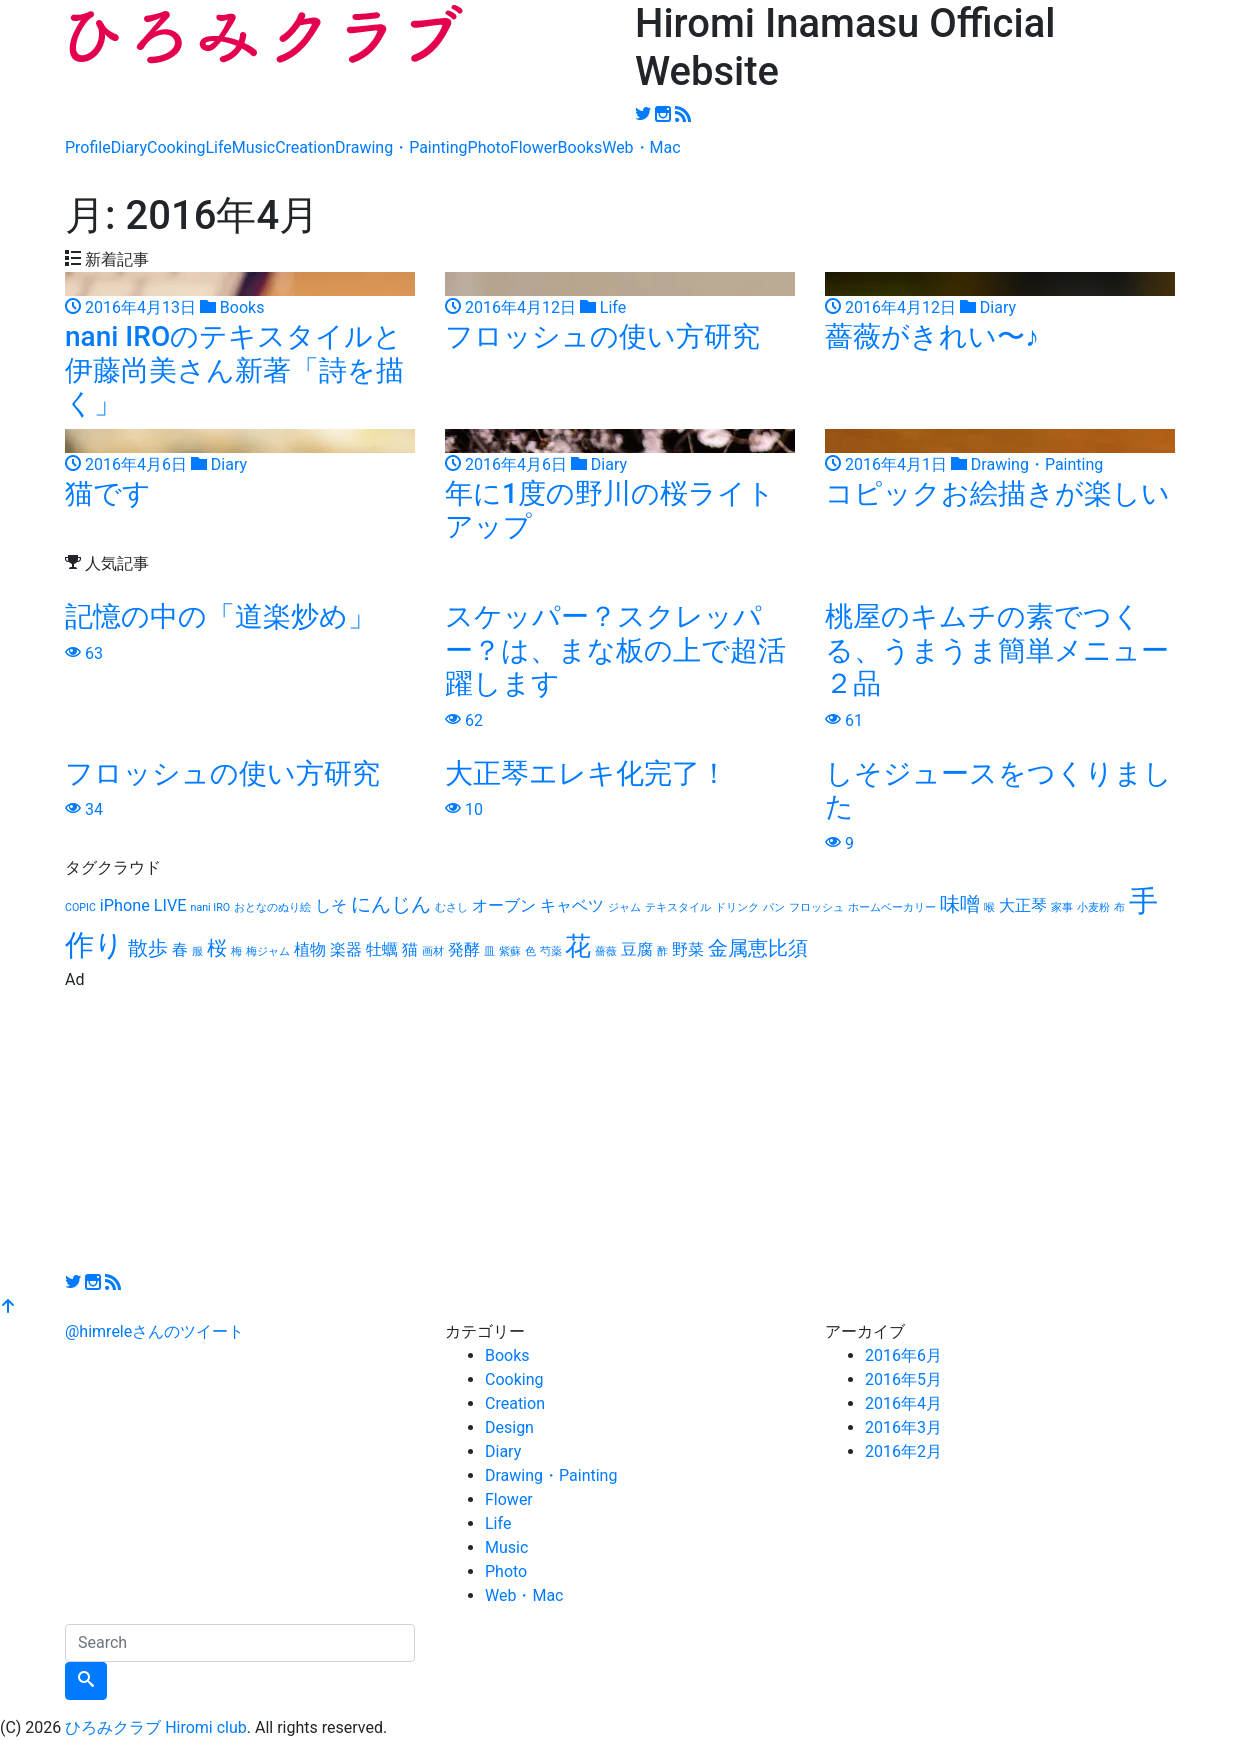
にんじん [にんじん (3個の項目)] (391, 904)
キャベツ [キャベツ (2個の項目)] (572, 905)
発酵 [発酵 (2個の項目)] (464, 949)
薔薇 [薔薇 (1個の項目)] (606, 951)
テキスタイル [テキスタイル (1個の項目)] (678, 907)
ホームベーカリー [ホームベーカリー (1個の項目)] (892, 907)
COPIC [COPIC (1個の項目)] (80, 907)
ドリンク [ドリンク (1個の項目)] (737, 907)
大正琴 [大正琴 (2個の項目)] (1023, 905)
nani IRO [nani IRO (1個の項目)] (211, 907)
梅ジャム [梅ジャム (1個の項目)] (268, 951)
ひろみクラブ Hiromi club (156, 1727)
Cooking (176, 147)
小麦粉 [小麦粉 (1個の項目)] (1093, 907)
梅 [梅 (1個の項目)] (236, 951)
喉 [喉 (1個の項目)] (989, 907)
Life (218, 147)
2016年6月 (903, 1355)
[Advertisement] (620, 1132)
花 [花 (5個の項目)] (578, 946)
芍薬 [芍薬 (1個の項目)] (551, 951)
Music (253, 147)
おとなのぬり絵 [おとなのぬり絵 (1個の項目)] (272, 907)
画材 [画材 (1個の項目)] (433, 951)
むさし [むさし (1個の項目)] (451, 907)
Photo (489, 147)
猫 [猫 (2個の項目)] (410, 949)
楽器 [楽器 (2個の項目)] (346, 949)
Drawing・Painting (401, 147)
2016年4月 (903, 1403)
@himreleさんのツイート (154, 1331)
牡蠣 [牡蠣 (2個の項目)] (382, 949)
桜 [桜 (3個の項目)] (217, 948)
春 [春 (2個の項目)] (180, 949)
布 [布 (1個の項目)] (1119, 907)
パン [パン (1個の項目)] (774, 907)
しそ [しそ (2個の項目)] (331, 905)
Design (509, 1427)
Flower (534, 147)
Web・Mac (641, 147)
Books (580, 147)
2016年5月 (903, 1379)
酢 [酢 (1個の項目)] (662, 951)
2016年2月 (903, 1451)
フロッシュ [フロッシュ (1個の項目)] (816, 907)
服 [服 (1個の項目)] (197, 951)
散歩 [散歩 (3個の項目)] (148, 948)
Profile (88, 147)
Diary (129, 147)
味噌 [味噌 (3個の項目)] (960, 904)
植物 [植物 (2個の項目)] (310, 949)
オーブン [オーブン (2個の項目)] (504, 905)
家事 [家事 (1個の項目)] (1062, 907)
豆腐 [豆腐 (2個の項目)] (637, 949)
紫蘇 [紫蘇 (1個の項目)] (510, 951)
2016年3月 (903, 1427)
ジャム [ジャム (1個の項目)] (624, 907)
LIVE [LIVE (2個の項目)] (170, 905)
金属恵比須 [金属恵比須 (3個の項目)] (758, 948)
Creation (305, 147)
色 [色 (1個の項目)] (530, 951)
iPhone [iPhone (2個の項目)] (125, 905)
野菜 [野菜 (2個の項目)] (688, 949)
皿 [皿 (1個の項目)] (489, 951)
